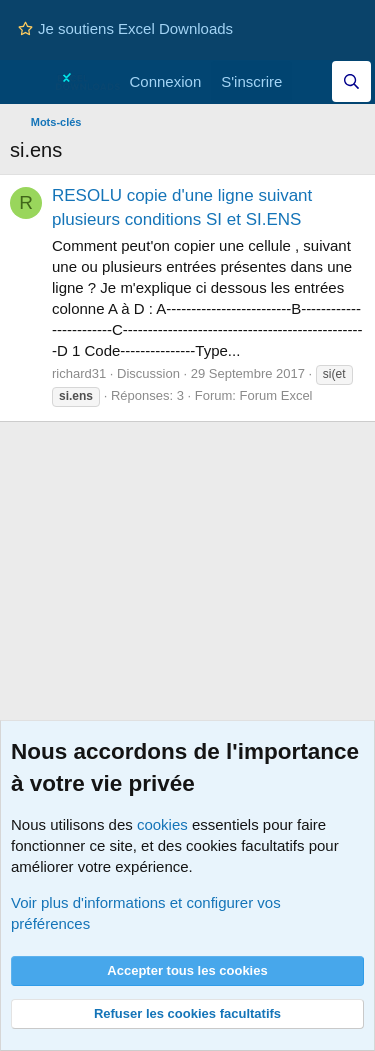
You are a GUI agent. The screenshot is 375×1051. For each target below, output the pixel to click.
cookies (162, 824)
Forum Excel (276, 395)
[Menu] (27, 82)
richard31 (79, 373)
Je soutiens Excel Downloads (125, 28)
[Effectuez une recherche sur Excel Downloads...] (351, 81)
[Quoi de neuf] (311, 81)
